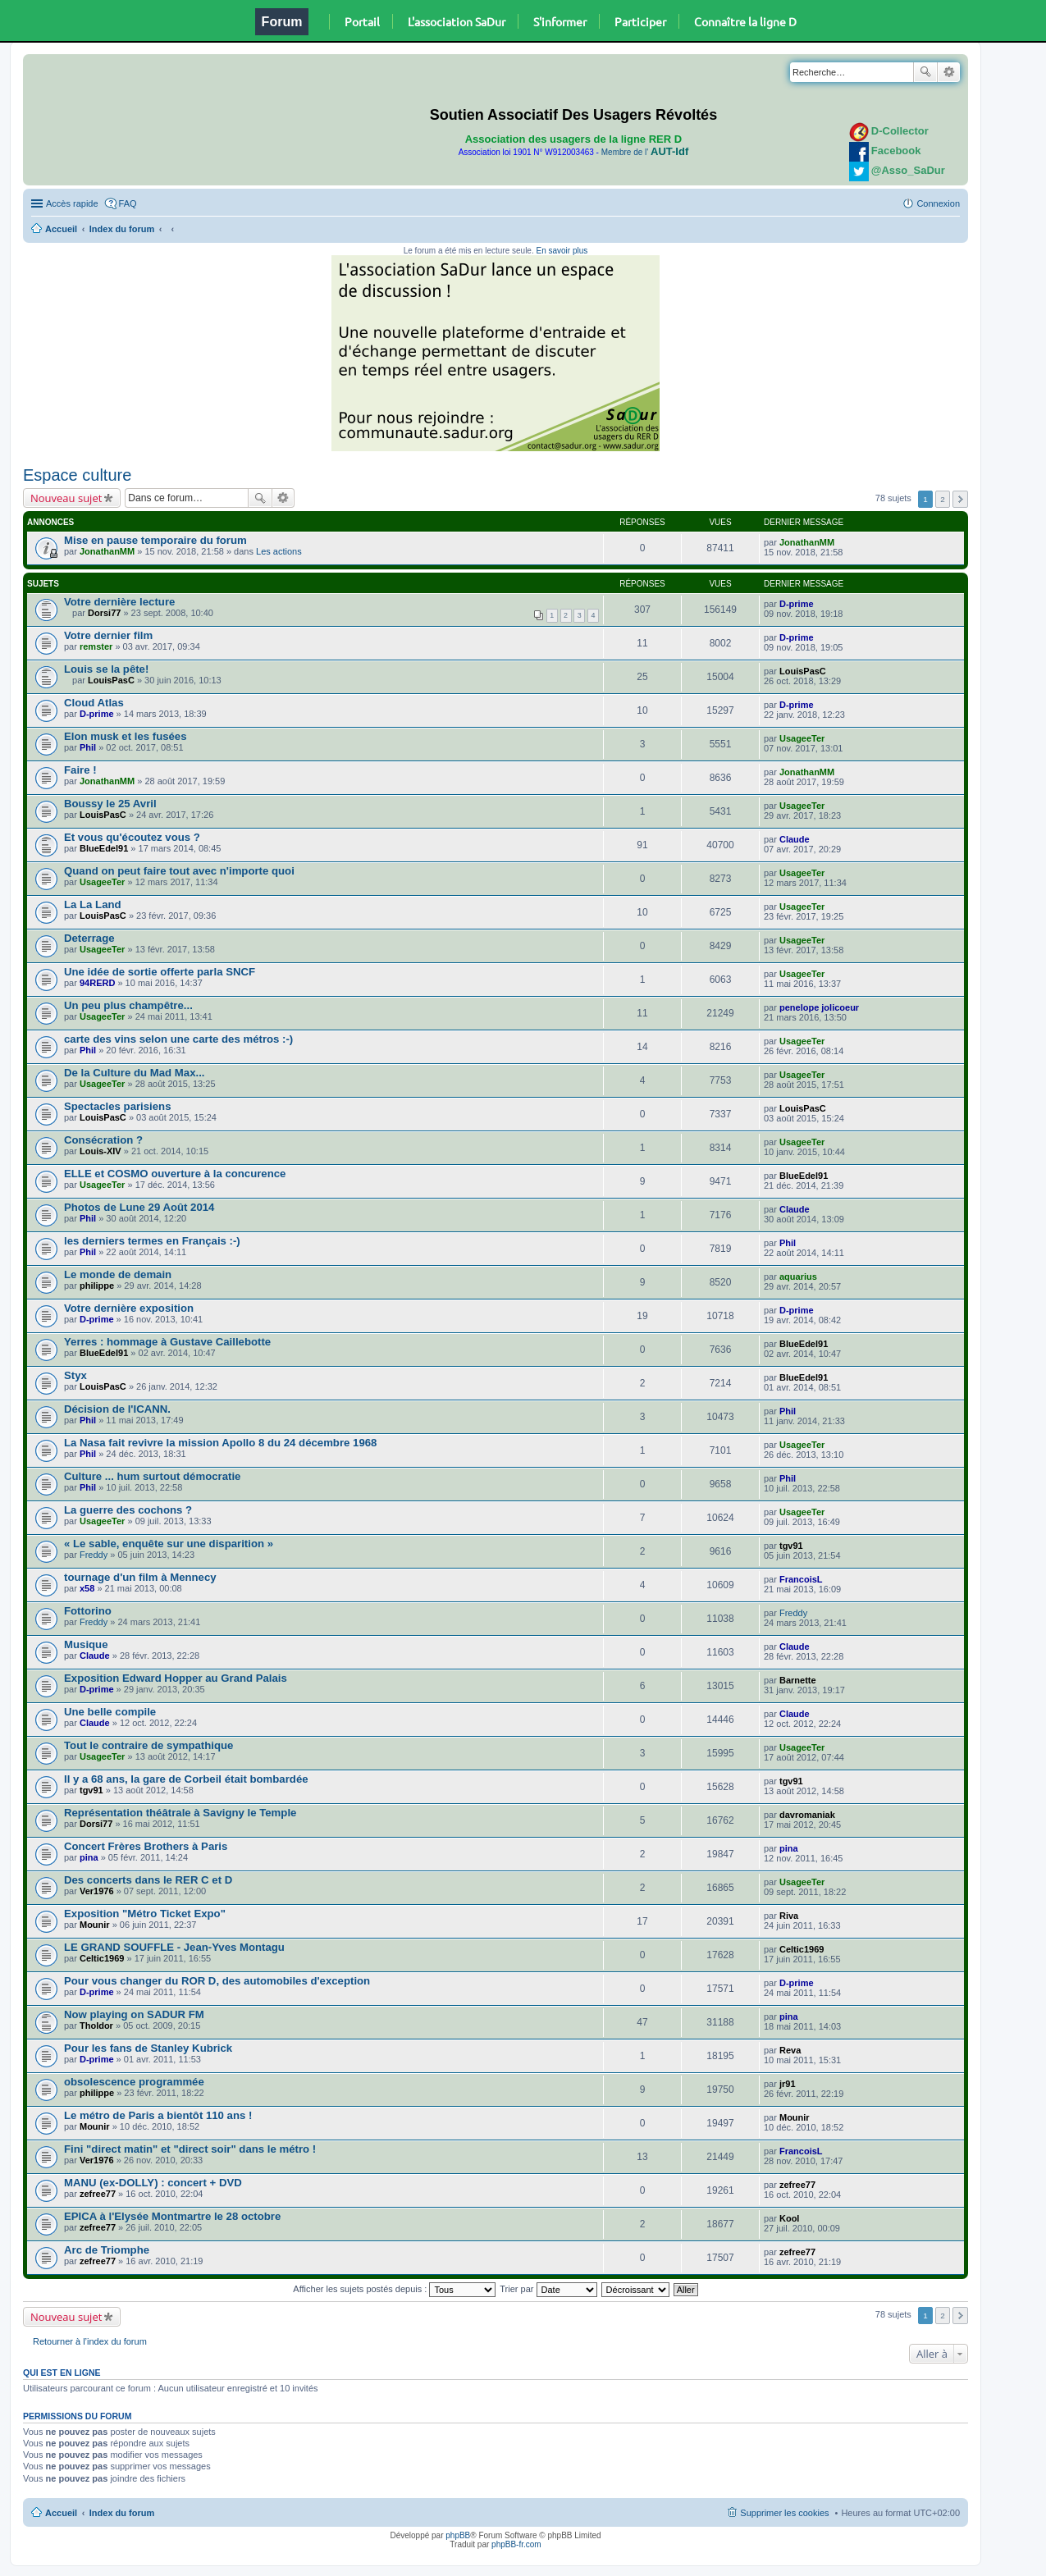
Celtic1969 (102, 1958)
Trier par (548, 2289)
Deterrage (89, 938)
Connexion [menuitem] (938, 203)
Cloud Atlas (94, 703)
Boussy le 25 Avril (110, 803)
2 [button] (942, 499)
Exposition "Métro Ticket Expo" (145, 1913)
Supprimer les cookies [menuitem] (784, 2513)
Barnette (797, 1680)
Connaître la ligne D (745, 21)
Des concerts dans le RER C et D (148, 1880)
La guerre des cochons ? (128, 1510)
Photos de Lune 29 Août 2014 (139, 1207)
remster (96, 646)
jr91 (787, 2084)
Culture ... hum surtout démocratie (152, 1476)
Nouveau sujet (66, 498)
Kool (789, 2218)
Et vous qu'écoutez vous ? (132, 837)
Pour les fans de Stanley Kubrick (148, 2048)
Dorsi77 (104, 613)
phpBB (457, 2535)
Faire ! (80, 770)
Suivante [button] (960, 499)
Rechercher (925, 72)
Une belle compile (110, 1712)
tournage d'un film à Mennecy (140, 1577)
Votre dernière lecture (119, 602)
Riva (788, 1916)
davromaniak (807, 1815)
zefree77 (98, 2194)
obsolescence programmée (134, 2082)
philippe (97, 1285)
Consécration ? (103, 1140)
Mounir (95, 1925)
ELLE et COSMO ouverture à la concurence (174, 1173)
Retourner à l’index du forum (90, 2341)
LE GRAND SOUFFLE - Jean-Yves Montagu (174, 1947)
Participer (640, 21)
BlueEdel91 (104, 848)
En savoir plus (561, 250)
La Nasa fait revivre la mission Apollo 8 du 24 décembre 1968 (220, 1442)
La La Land (92, 904)
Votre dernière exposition (129, 1308)
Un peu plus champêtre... (128, 1005)
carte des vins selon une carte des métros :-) (178, 1039)
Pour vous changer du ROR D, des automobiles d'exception (217, 1981)
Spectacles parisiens (117, 1106)
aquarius (798, 1276)
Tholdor (96, 2025)
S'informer (560, 21)
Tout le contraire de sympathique (148, 1745)
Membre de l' (644, 152)
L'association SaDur (456, 21)
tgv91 (791, 1546)
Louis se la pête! (106, 669)
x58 (87, 1588)
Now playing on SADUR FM (134, 2014)
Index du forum (121, 229)
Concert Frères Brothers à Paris (145, 1846)
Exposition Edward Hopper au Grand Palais (175, 1678)
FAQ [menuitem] (128, 203)
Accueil (61, 229)
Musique (85, 1644)
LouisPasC (111, 680)
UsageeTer (801, 738)
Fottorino (88, 1611)
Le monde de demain (117, 1274)
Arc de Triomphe (106, 2250)
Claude (794, 839)
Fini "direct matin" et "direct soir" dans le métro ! (190, 2149)
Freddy (93, 1555)
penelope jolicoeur (819, 1007)
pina (89, 1857)
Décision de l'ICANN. (117, 1409)
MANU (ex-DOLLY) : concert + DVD (153, 2182)
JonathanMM (107, 551)
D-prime (796, 604)
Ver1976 (97, 1891)
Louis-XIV (100, 1151)
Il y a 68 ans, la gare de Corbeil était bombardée (186, 1779)
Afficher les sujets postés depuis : (394, 2289)
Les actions (279, 551)
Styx (75, 1375)
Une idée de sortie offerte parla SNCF (159, 972)
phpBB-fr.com (516, 2544)
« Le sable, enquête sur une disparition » (168, 1543)
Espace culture (77, 475)
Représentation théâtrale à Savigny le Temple (180, 1812)
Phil (88, 747)
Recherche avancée (949, 72)
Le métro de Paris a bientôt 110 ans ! (158, 2115)
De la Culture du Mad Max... (134, 1072)
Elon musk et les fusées (125, 736)
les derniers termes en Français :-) (152, 1241)
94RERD (97, 983)
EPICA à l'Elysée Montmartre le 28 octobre (172, 2216)
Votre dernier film (108, 635)
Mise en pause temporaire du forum (155, 540)
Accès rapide (72, 203)
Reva (790, 2050)
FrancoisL (801, 1579)
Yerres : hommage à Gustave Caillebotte (167, 1342)
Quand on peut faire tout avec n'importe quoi (179, 871)
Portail (362, 21)
